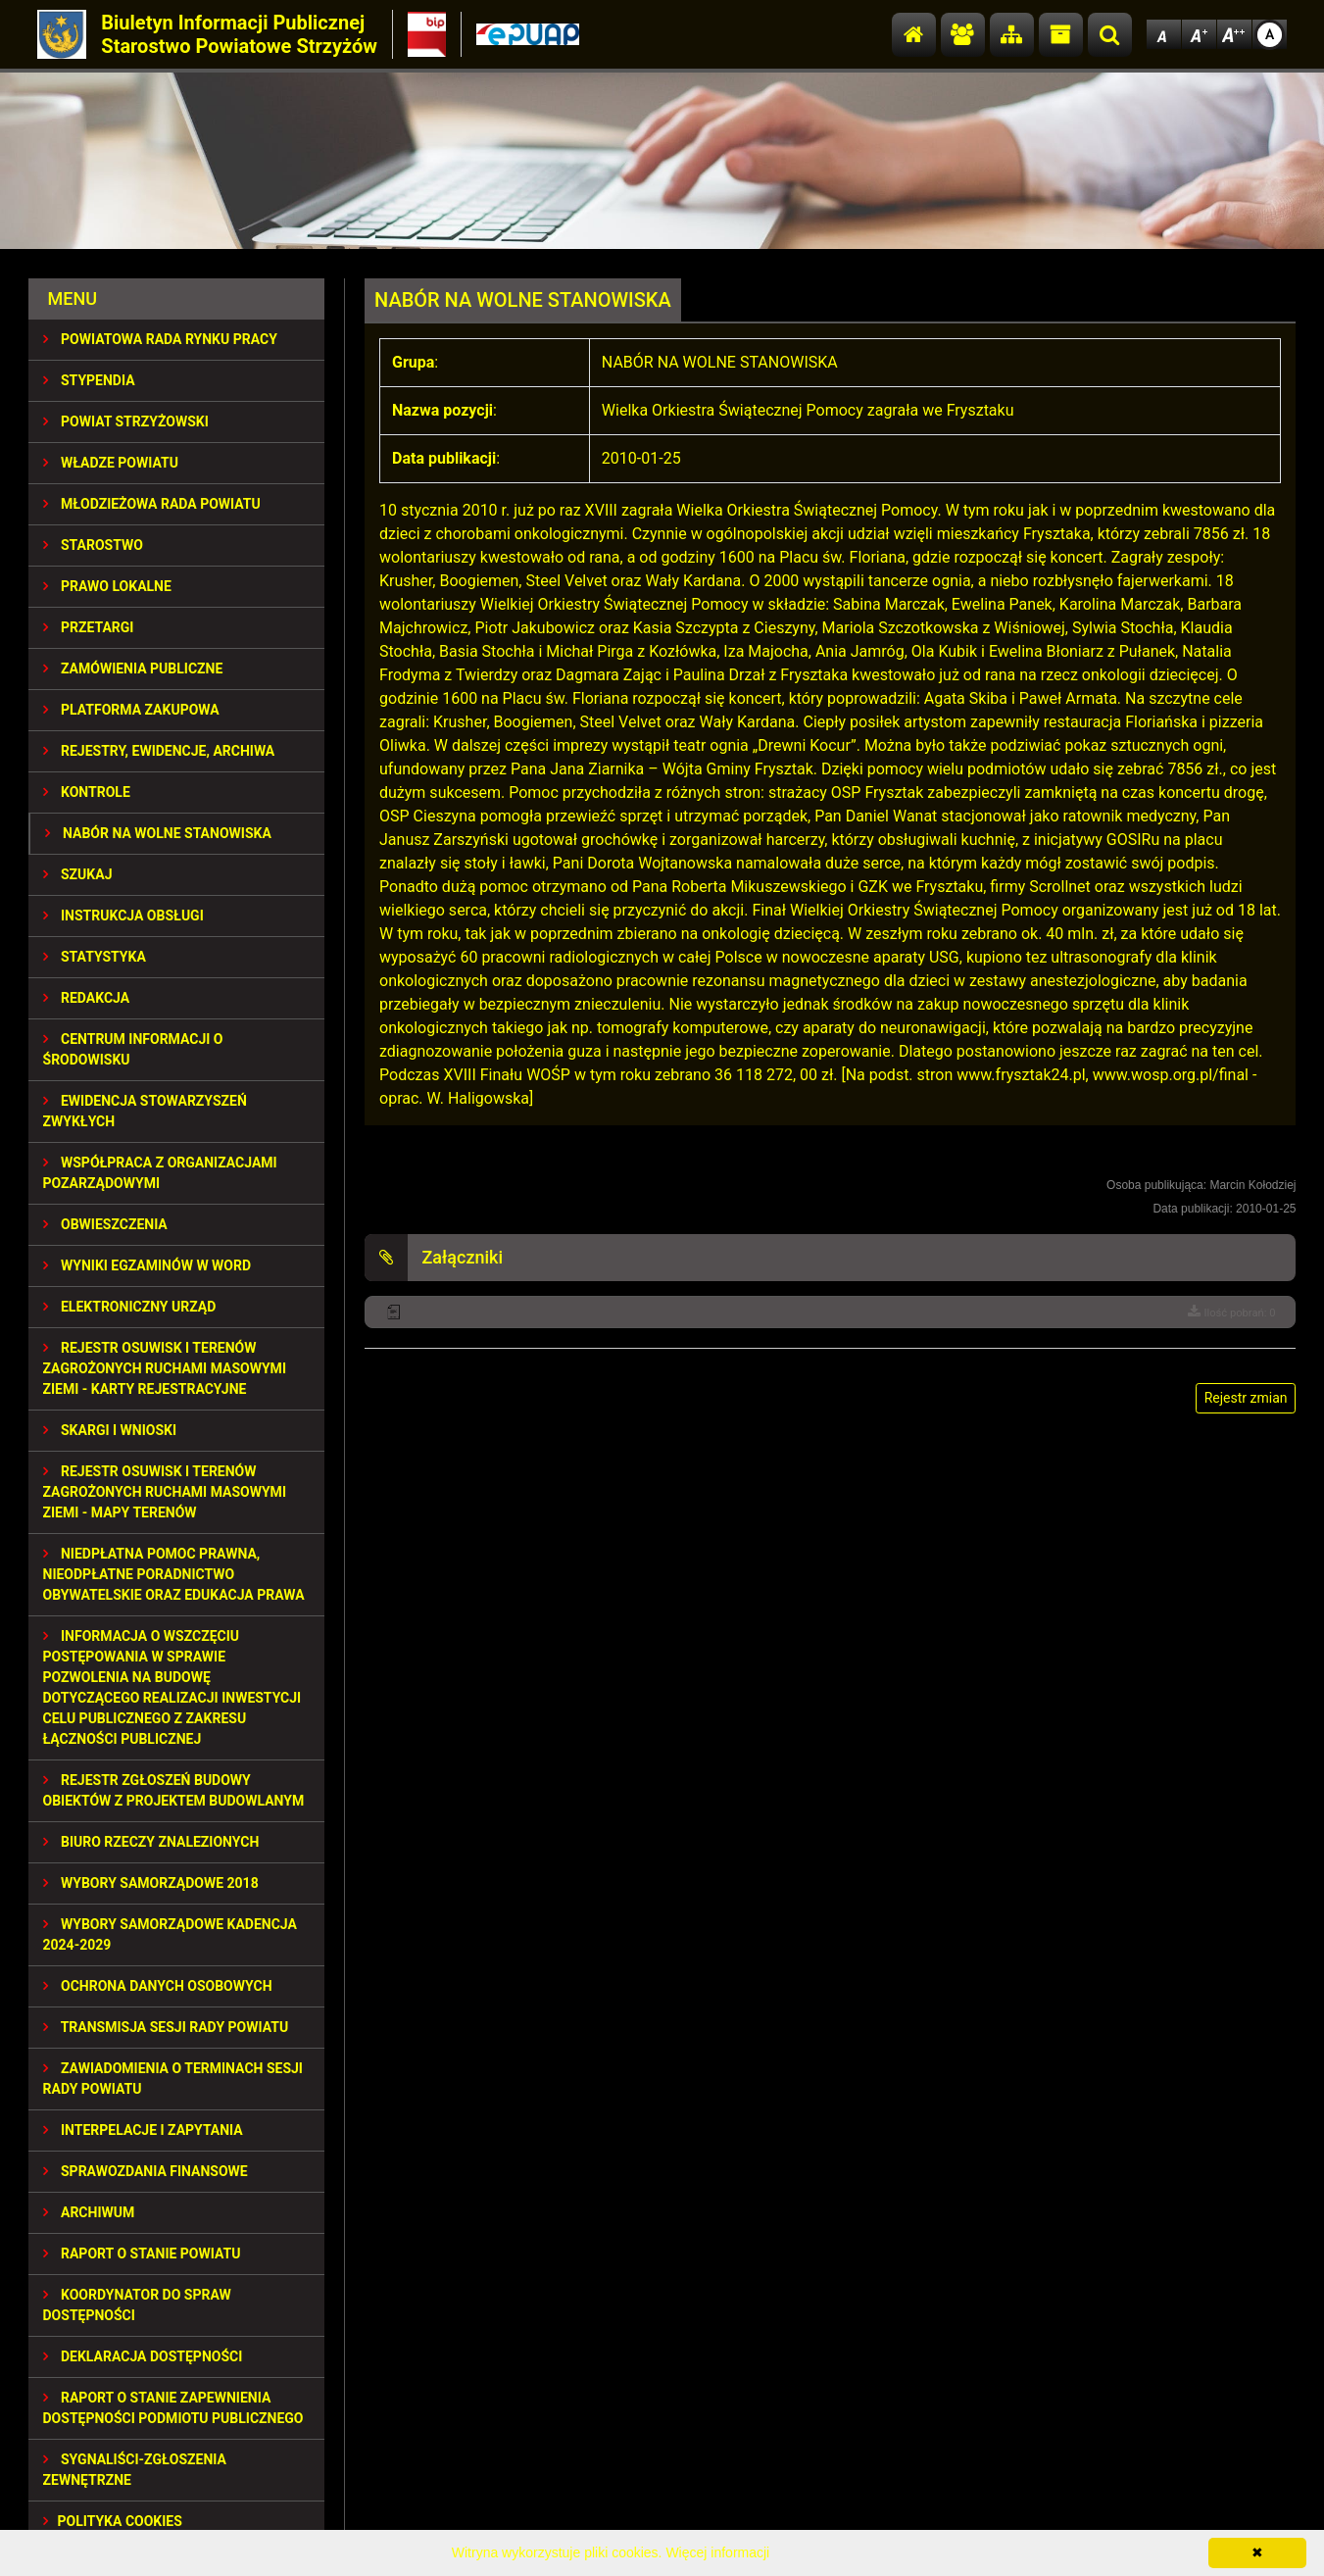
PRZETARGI (88, 627)
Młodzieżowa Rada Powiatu (152, 504)
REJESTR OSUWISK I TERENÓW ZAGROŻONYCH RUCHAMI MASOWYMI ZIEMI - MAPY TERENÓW (164, 1491)
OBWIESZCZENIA (105, 1224)
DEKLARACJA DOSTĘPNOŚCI (143, 2356)
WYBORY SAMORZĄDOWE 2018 (151, 1883)
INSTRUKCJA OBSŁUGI (123, 915)
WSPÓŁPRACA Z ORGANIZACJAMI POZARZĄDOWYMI (160, 1173)
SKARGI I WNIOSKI (110, 1430)
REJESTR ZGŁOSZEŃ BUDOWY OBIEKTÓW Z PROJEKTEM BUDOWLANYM (174, 1790)
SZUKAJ (78, 874)
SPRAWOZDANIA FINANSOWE (145, 2171)
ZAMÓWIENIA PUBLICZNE (133, 668)
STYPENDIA (89, 380)
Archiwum (89, 2212)
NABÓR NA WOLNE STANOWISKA (158, 833)
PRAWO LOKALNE (107, 586)
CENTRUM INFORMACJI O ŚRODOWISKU (133, 1049)
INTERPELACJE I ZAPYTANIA (143, 2130)
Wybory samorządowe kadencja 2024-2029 (170, 1934)
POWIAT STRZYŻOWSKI (126, 421)
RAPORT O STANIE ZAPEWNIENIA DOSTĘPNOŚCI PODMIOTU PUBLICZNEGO (173, 2408)
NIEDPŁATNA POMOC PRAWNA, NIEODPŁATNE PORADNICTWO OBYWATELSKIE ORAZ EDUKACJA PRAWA (174, 1574)
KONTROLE (86, 792)
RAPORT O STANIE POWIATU (142, 2253)
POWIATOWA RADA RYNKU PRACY (160, 339)
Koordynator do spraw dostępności (137, 2305)
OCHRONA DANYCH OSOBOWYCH (157, 1986)
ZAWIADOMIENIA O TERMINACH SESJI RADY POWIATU (173, 2078)
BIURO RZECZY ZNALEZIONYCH (151, 1842)
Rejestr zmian (1246, 1398)
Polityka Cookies (112, 2521)
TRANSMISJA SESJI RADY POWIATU (166, 2027)
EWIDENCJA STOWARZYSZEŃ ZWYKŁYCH (145, 1111)
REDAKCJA (86, 998)
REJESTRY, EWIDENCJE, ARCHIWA (159, 751)
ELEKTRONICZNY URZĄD (130, 1306)
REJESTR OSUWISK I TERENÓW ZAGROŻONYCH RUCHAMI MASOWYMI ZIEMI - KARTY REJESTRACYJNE (164, 1368)
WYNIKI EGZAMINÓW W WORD (147, 1265)
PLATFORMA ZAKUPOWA (131, 710)
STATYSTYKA (94, 957)
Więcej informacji (717, 2552)
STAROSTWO (93, 545)
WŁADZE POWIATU (110, 463)
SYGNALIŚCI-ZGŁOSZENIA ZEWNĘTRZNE (134, 2470)
